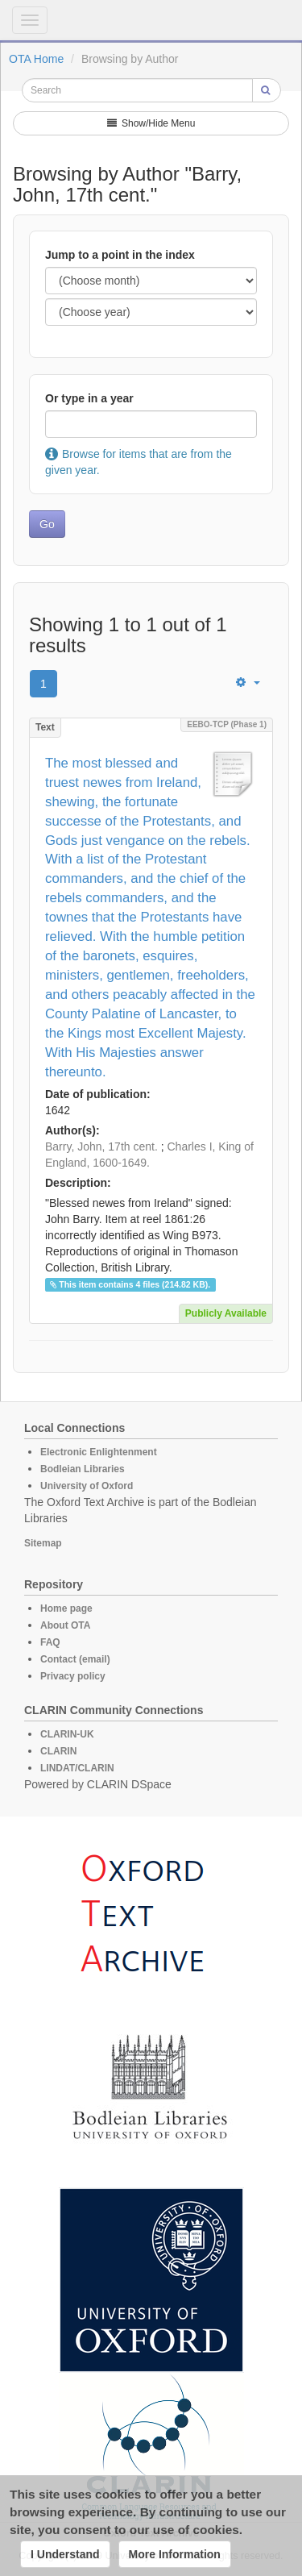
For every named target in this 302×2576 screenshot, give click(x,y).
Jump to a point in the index (120, 254)
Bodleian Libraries (82, 1469)
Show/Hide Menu (151, 123)
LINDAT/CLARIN (77, 1768)
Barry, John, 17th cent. (101, 1146)
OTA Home (36, 58)
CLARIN (58, 1751)
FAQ (50, 1642)
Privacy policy (72, 1676)
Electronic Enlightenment (98, 1452)
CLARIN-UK (67, 1734)
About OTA (65, 1625)
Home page (66, 1608)
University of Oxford (86, 1486)
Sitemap (43, 1543)
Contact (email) (75, 1659)
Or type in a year (89, 398)
